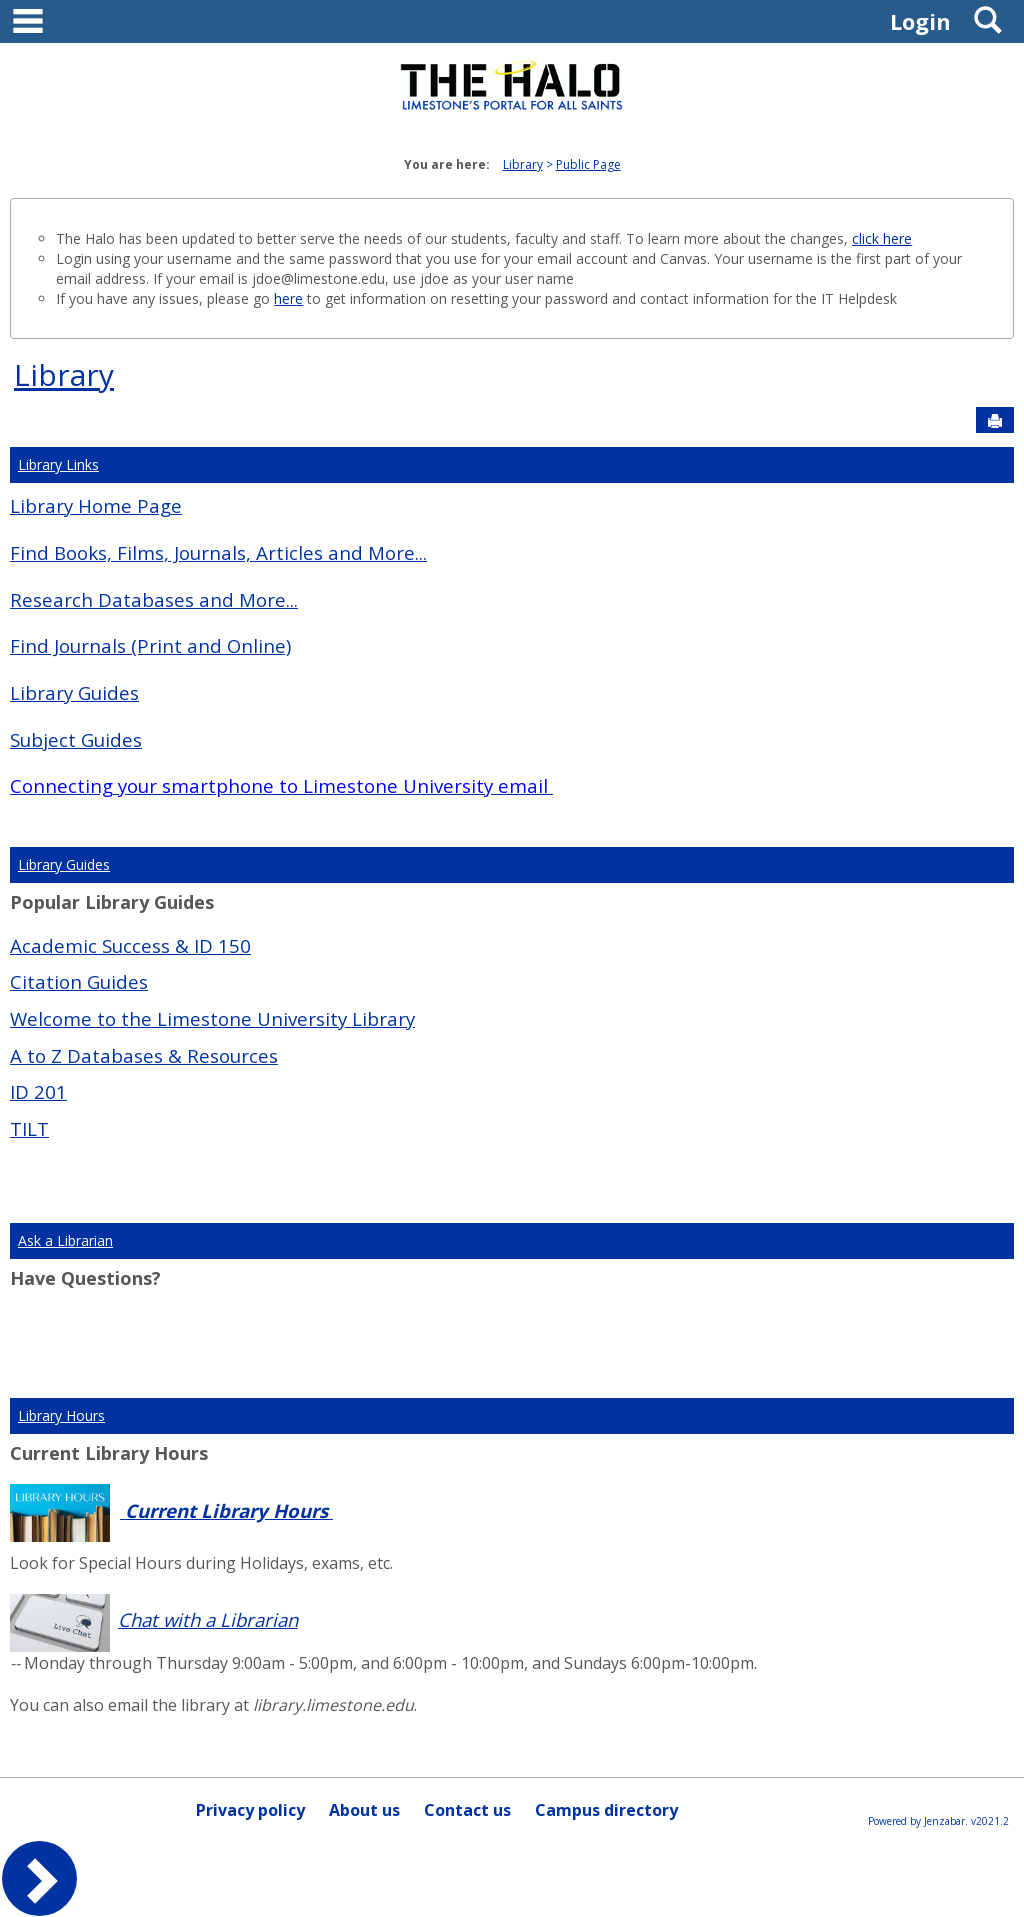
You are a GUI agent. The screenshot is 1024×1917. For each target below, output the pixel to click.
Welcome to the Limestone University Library (212, 1018)
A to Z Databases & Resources (144, 1055)
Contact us (467, 1810)
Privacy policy (250, 1810)
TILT (29, 1128)
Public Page (588, 164)
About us (364, 1810)
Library (523, 164)
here (288, 298)
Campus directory (606, 1810)
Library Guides (74, 692)
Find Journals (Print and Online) (150, 645)
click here (882, 238)
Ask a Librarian (65, 1240)
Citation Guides (79, 981)
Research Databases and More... (154, 599)
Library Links (58, 464)
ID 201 (38, 1091)
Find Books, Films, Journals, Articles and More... (218, 552)
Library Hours (61, 1415)
